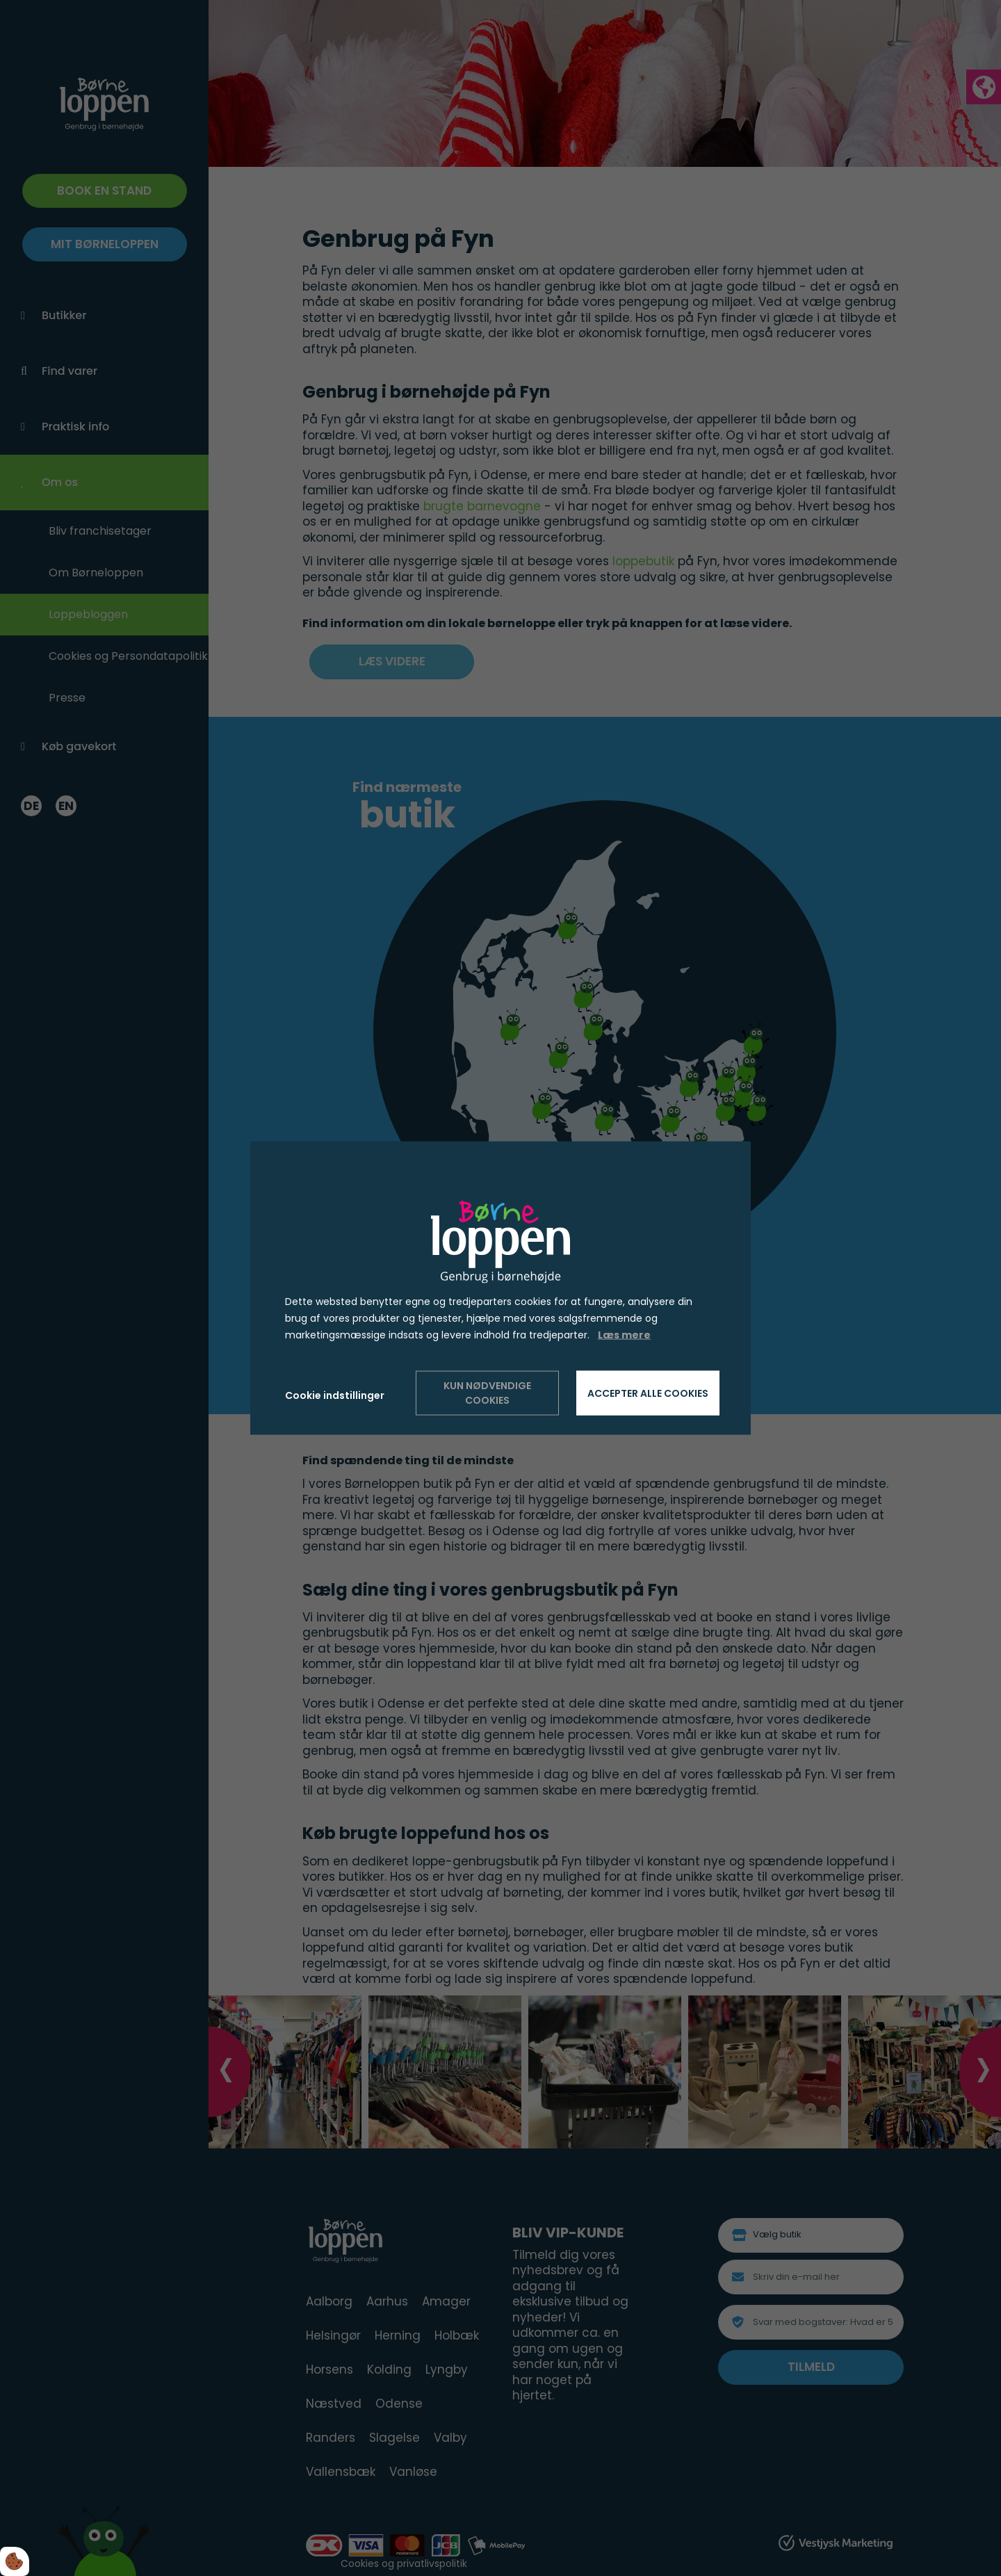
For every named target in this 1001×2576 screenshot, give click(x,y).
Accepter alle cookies (647, 1393)
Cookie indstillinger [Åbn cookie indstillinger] (334, 1395)
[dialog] (500, 1288)
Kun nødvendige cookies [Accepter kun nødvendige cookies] (487, 1393)
